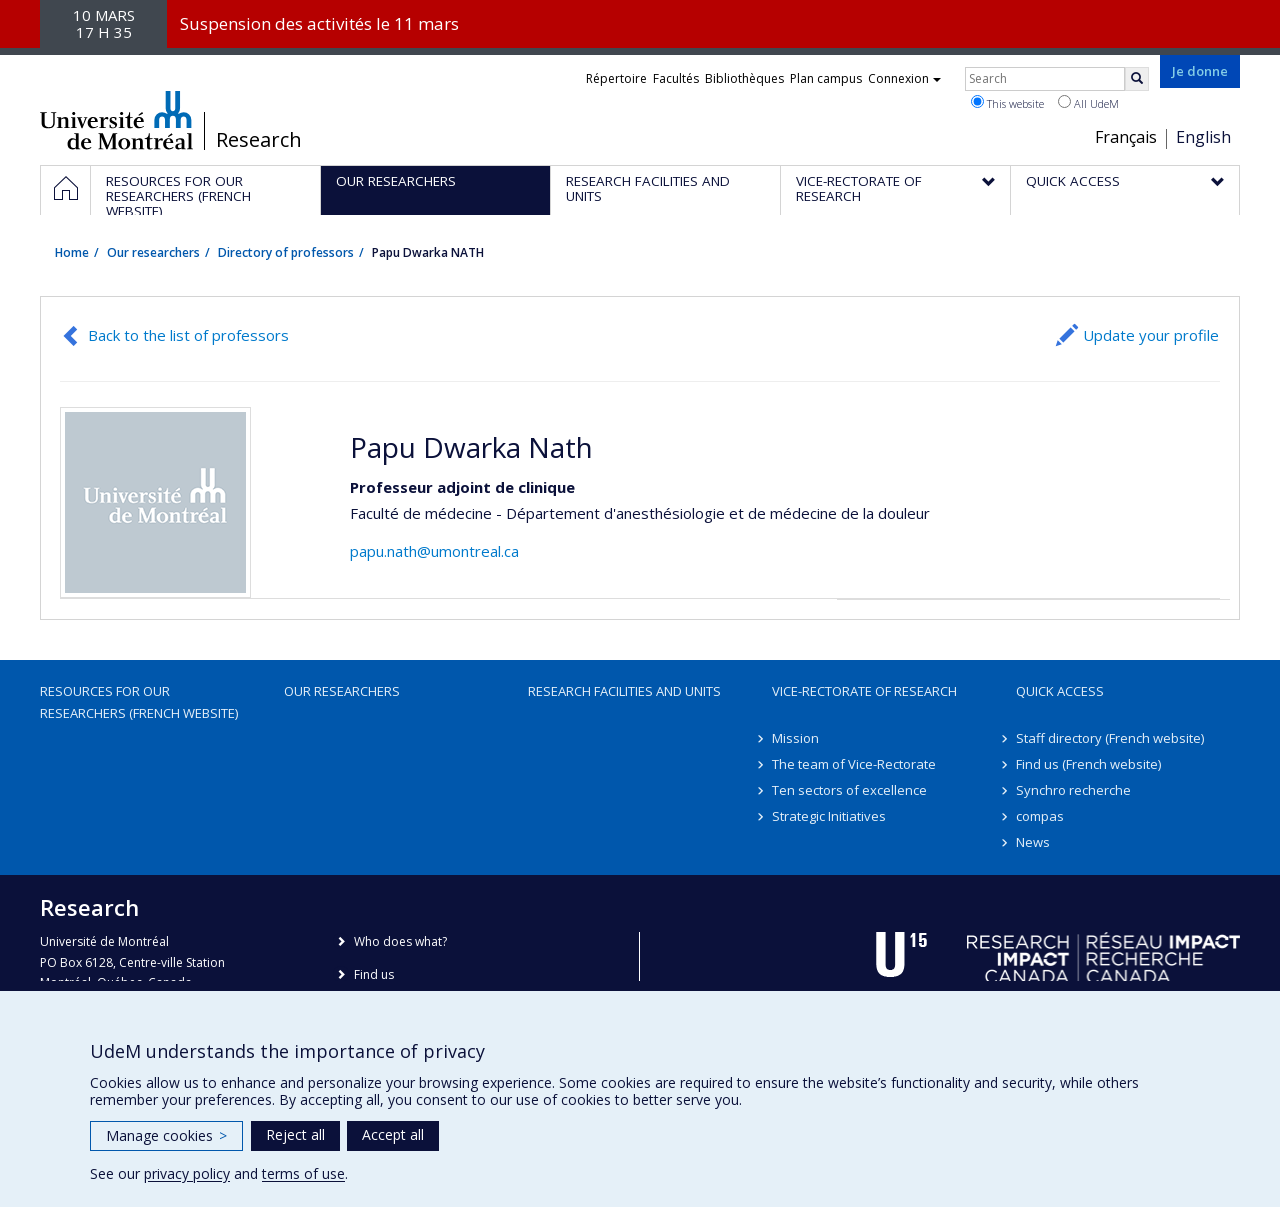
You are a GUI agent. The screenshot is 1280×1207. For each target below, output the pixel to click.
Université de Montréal (116, 120)
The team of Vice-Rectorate (854, 764)
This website (1007, 103)
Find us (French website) (1088, 764)
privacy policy (187, 1173)
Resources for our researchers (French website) (139, 702)
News (1033, 842)
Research (259, 140)
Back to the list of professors (188, 335)
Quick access (1060, 691)
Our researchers (153, 252)
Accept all (393, 1134)
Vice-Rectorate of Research (864, 691)
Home (72, 252)
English (1203, 137)
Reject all (295, 1134)
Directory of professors (286, 252)
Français (1126, 137)
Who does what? (400, 941)
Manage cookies (166, 1135)
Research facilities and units (624, 691)
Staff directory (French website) (1110, 738)
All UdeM (1088, 103)
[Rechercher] (1137, 79)
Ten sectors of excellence (849, 790)
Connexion (904, 78)
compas (1040, 816)
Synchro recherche (1073, 790)
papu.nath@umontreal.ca (434, 551)
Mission (795, 738)
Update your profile (1151, 335)
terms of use (303, 1173)
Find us (374, 974)
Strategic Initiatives (829, 816)
